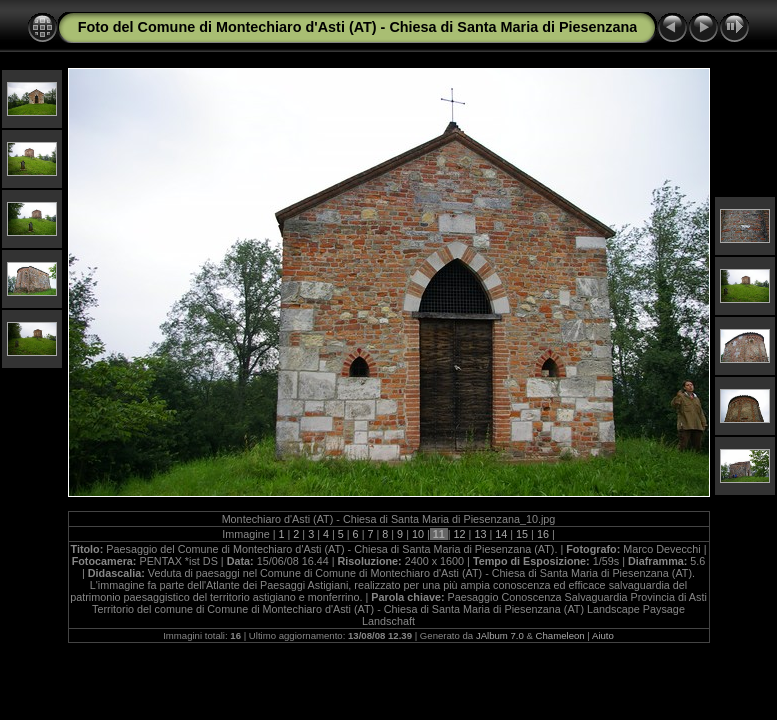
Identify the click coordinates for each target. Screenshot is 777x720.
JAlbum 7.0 (500, 635)
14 (501, 534)
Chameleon (560, 635)
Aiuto (603, 635)
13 (480, 534)
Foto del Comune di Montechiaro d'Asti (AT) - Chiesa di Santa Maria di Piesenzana (358, 27)
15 (522, 534)
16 (543, 534)
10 (418, 534)
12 (460, 534)
